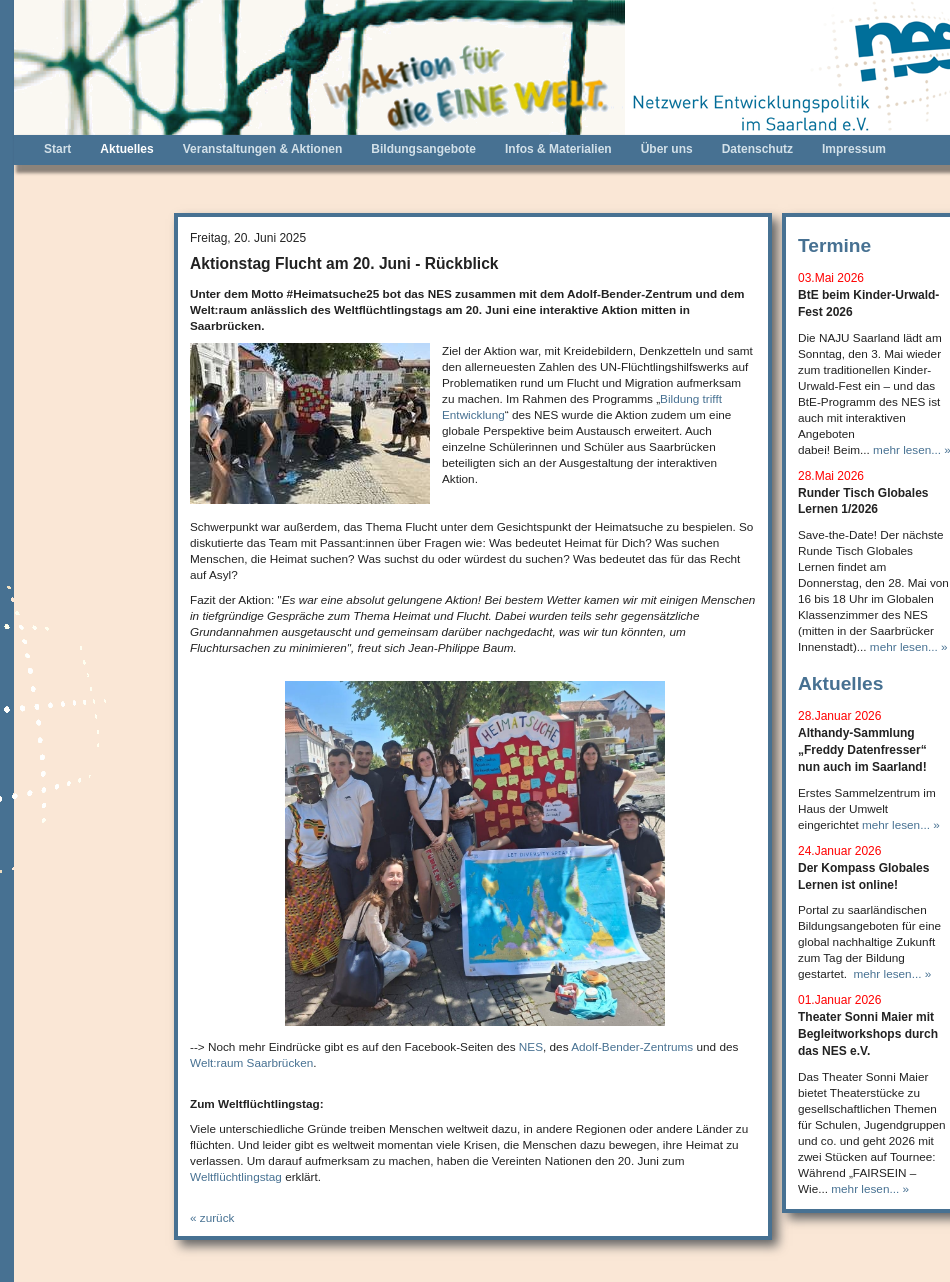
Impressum (854, 149)
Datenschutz (757, 149)
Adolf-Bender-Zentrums (632, 1046)
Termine (834, 245)
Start (57, 149)
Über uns (667, 149)
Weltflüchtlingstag (236, 1176)
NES (531, 1046)
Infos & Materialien (558, 149)
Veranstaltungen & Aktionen (263, 149)
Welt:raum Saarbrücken (251, 1062)
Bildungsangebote (423, 149)
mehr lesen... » (909, 646)
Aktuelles (126, 149)
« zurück (212, 1217)
